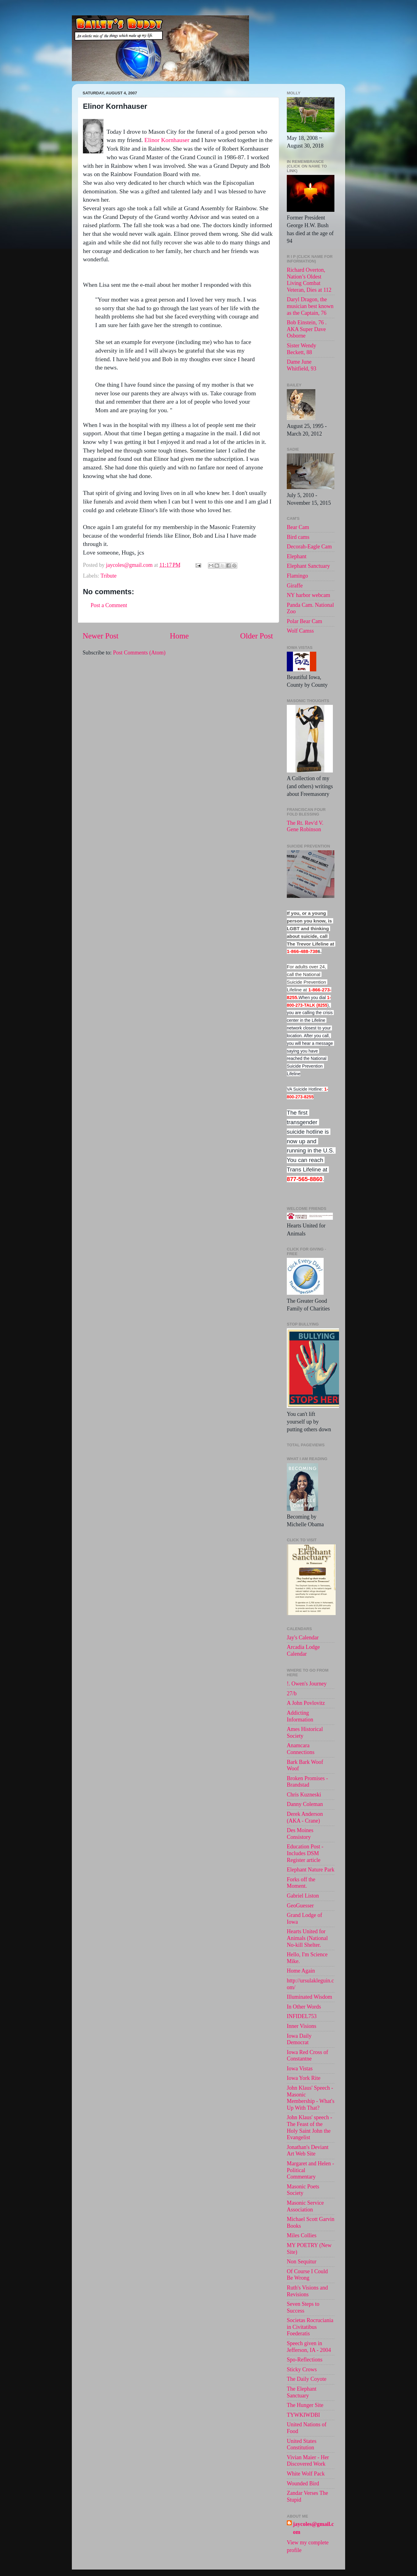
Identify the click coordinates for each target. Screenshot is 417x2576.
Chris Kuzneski (304, 1795)
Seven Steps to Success (303, 2307)
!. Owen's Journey (307, 1684)
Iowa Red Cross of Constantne (307, 2055)
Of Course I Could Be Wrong (307, 2274)
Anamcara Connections (300, 1748)
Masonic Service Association (305, 2206)
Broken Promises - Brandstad (307, 1781)
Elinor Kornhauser (166, 139)
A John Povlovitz (306, 1703)
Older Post (256, 636)
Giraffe (295, 586)
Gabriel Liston (303, 1896)
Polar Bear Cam (304, 621)
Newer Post (101, 636)
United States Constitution (302, 2444)
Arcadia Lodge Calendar (303, 1650)
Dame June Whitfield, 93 (301, 365)
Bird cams (298, 537)
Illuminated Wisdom (309, 1997)
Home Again (301, 1971)
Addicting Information (300, 1716)
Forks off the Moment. (301, 1882)
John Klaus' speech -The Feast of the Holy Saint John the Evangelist (309, 2127)
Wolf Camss (300, 631)
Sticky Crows (302, 2369)
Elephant (296, 556)
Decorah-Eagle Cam (309, 546)
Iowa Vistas (300, 2068)
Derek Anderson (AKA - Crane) (305, 1817)
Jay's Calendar (303, 1637)
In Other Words (304, 2007)
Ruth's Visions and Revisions (307, 2291)
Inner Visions (301, 2026)
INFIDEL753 (302, 2016)
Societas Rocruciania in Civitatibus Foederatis (310, 2327)
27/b (292, 1693)
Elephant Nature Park (310, 1870)
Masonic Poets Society (303, 2189)
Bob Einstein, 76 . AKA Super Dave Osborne (307, 329)
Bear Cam (298, 527)
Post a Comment (109, 605)
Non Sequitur (302, 2261)
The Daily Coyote (306, 2379)
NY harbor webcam (308, 595)
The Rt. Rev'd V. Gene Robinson (305, 826)
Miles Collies (302, 2235)
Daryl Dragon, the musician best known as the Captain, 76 (310, 306)
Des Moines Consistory (300, 1833)
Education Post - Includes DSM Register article (305, 1853)
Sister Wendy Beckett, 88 (301, 348)
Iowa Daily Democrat (299, 2039)
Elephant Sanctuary (308, 566)
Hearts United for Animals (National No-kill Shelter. (307, 1938)
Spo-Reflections (304, 2360)
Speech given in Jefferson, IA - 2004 (309, 2346)
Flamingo (297, 576)
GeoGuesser (300, 1905)
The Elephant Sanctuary (301, 2392)
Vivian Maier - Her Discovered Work (308, 2460)
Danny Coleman (305, 1804)
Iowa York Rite (304, 2078)
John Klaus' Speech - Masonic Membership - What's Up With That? (310, 2098)
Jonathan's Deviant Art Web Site (308, 2150)
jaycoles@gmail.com (313, 2528)
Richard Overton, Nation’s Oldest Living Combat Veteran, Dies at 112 (309, 280)
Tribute (108, 576)
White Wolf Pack (306, 2474)
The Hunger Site (305, 2405)
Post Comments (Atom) (139, 653)
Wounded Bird (303, 2483)
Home (179, 636)
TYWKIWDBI (303, 2415)
